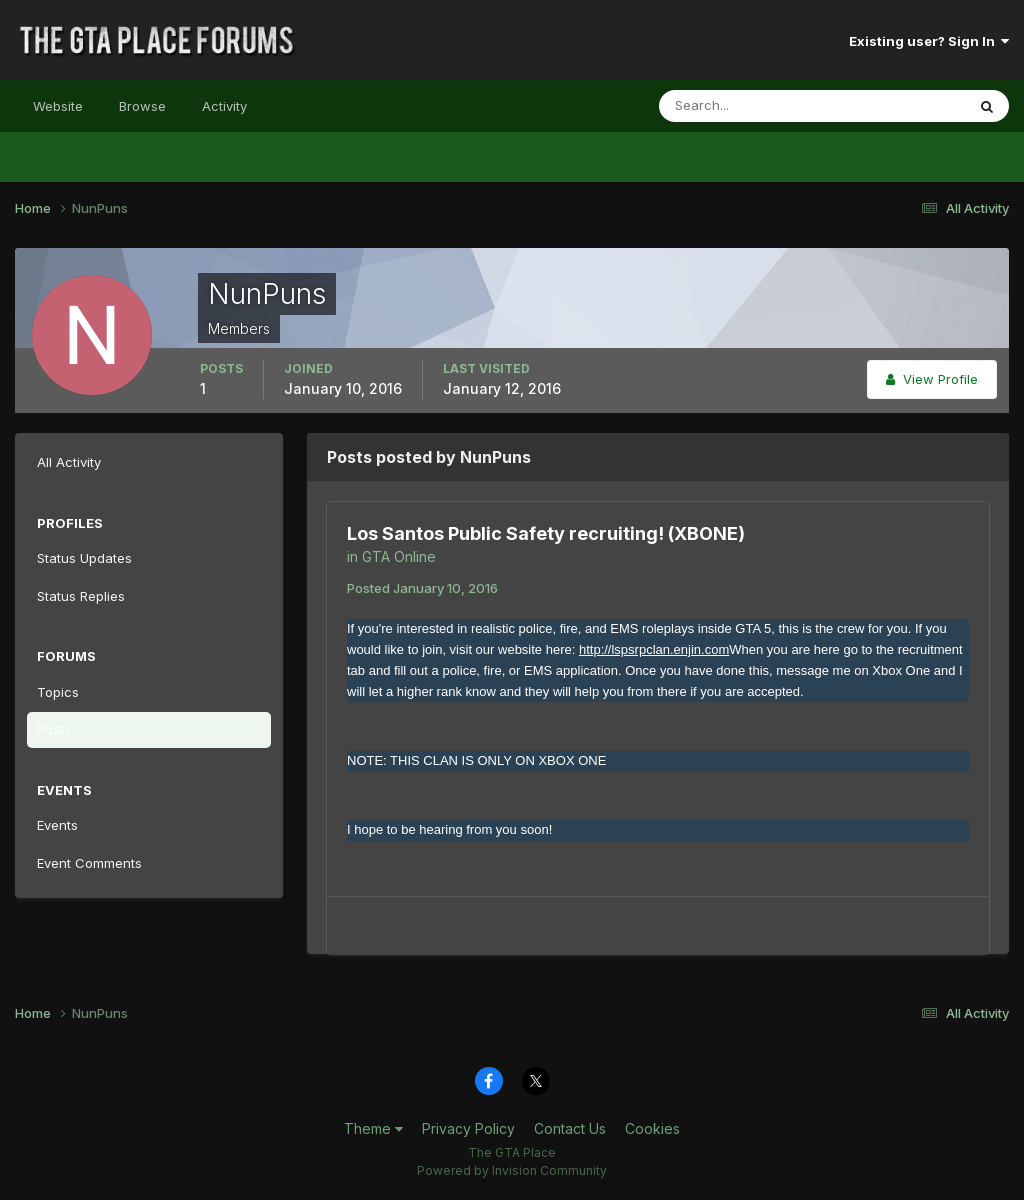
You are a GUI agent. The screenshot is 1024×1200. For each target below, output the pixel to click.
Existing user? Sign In (929, 41)
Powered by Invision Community (512, 1170)
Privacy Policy (468, 1128)
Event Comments (89, 863)
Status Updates (84, 558)
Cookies (652, 1128)
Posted (422, 588)
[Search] (747, 106)
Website (58, 106)
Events (57, 825)
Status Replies (81, 596)
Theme (373, 1128)
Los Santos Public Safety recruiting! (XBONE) (546, 533)
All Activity (69, 462)
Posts (54, 729)
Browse (142, 106)
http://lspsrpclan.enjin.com (654, 649)
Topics (58, 692)
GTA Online (399, 556)
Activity (224, 106)
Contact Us (570, 1128)
